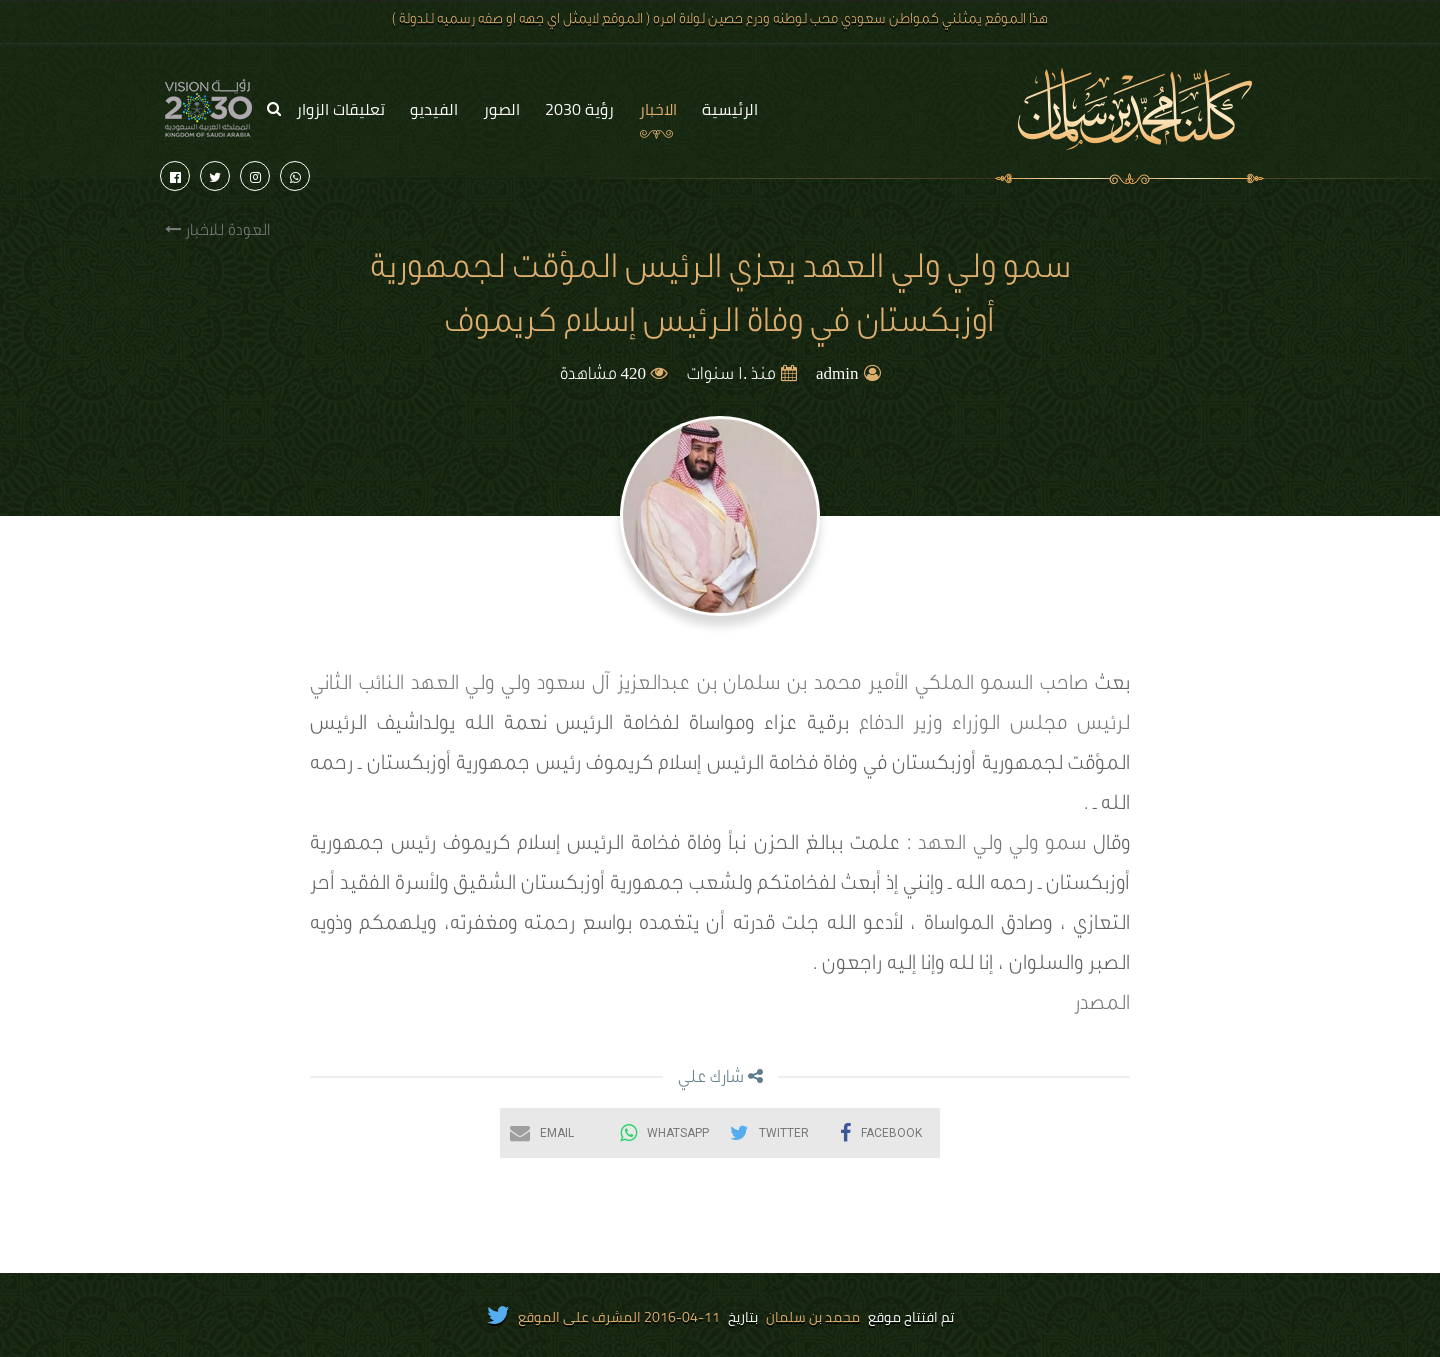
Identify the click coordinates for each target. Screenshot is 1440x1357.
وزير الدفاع (901, 726)
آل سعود (573, 686)
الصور (501, 109)
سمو (1065, 846)
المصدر (1102, 1006)
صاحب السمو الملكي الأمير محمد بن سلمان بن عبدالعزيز (853, 686)
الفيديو (434, 109)
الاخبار (658, 109)
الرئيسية (730, 109)
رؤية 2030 (579, 109)
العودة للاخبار (217, 230)
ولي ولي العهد (471, 686)
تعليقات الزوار (340, 109)
